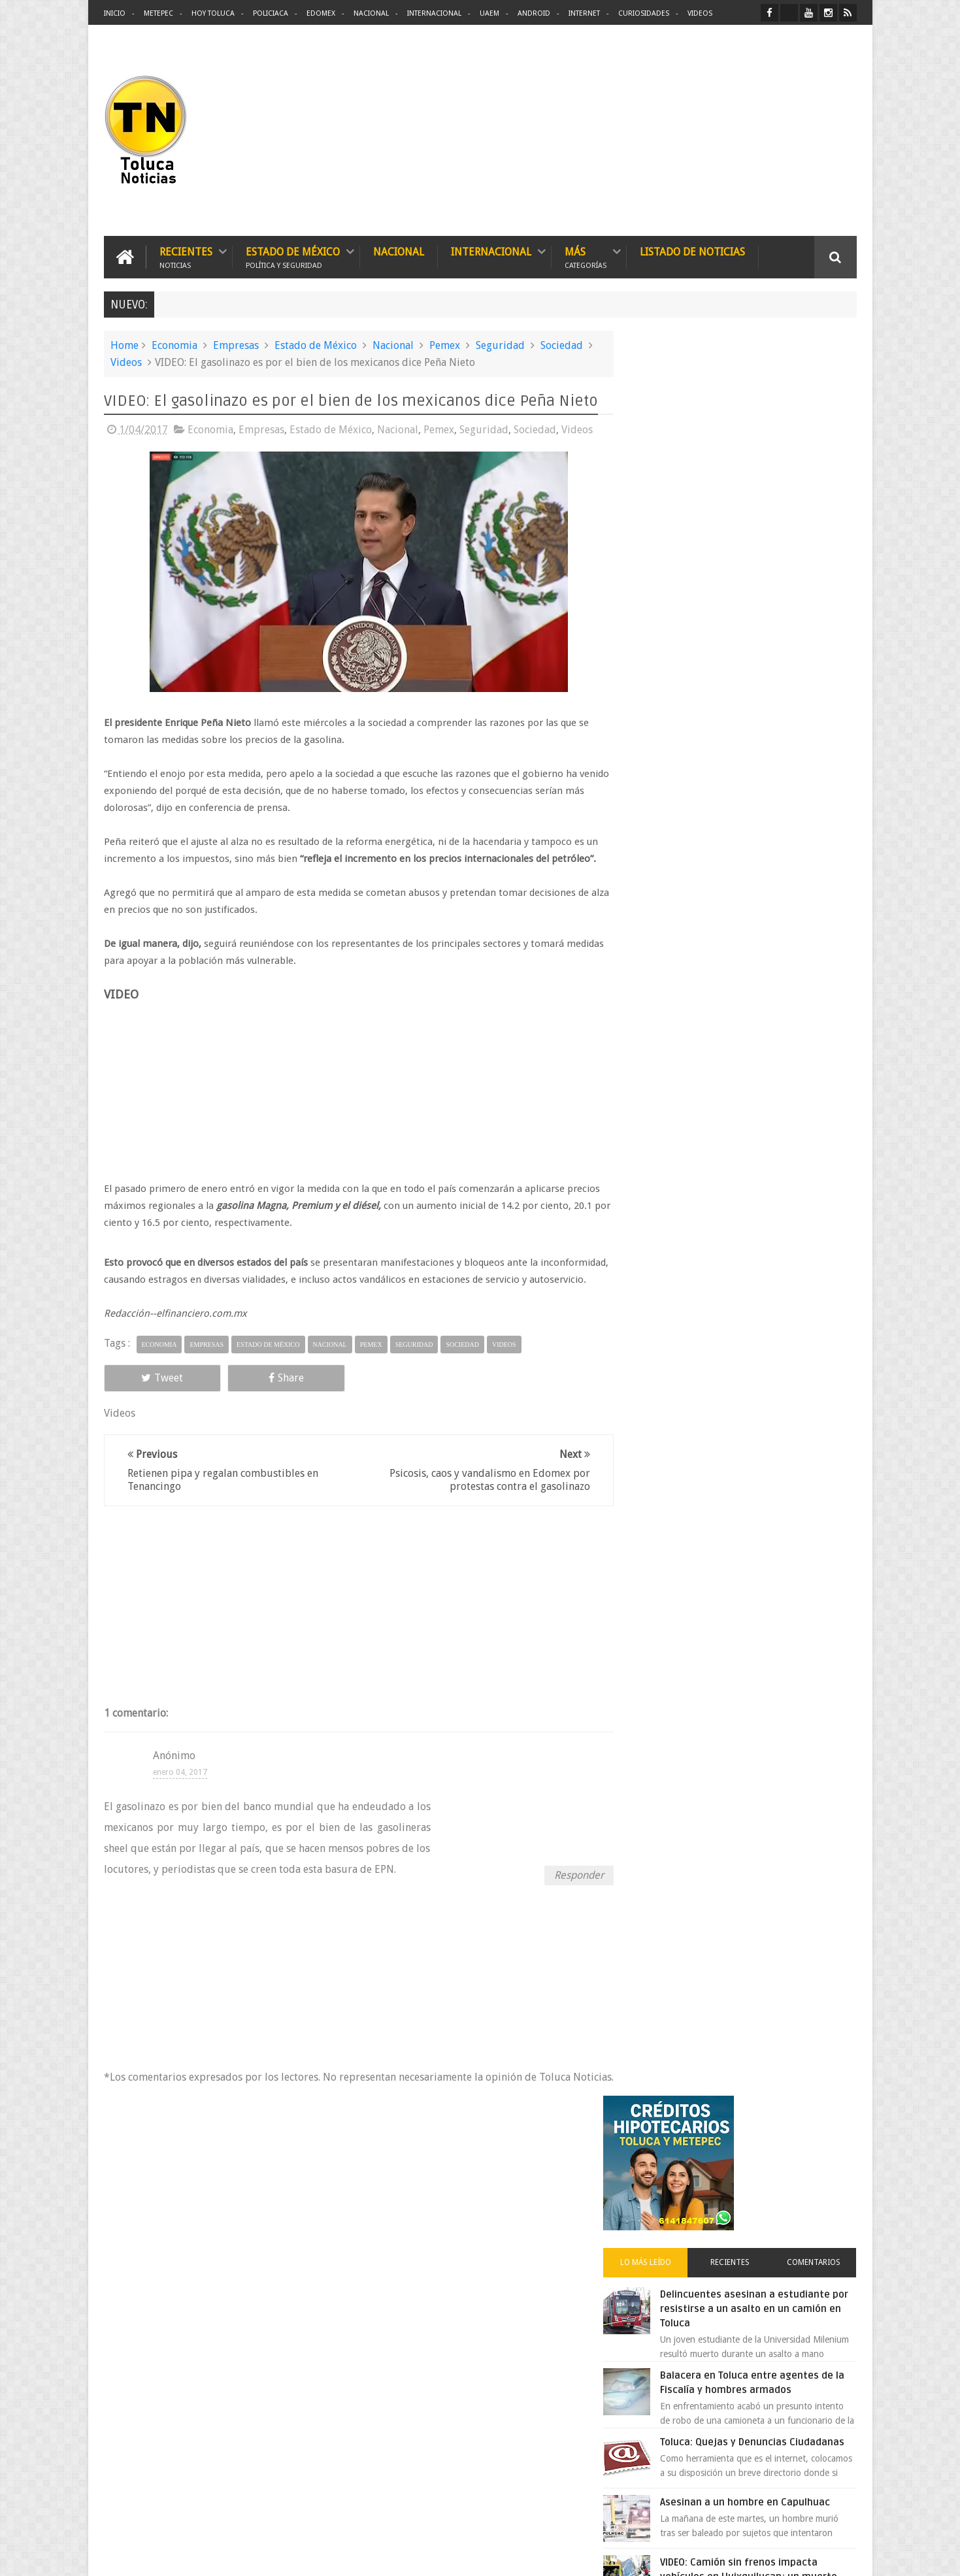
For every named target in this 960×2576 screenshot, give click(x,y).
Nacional (371, 13)
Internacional (434, 13)
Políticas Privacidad (743, 2555)
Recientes (185, 256)
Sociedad (561, 345)
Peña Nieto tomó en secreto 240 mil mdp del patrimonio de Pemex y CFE (770, 1195)
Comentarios (818, 505)
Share (251, 1394)
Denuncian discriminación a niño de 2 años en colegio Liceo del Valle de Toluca (501, 2241)
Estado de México (293, 256)
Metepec (158, 13)
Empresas (236, 345)
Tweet (151, 1394)
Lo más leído (667, 505)
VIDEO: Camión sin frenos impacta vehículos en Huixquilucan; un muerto (765, 833)
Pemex (444, 345)
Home (124, 345)
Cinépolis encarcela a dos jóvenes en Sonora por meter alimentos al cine (766, 1114)
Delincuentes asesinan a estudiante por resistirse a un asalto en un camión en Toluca (758, 552)
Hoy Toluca (213, 13)
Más (585, 256)
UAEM (489, 13)
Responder (566, 1891)
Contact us (823, 2159)
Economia (174, 345)
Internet (584, 13)
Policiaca (270, 13)
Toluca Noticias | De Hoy (270, 2555)
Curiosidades (643, 13)
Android (534, 13)
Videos (699, 13)
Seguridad (500, 345)
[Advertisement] (747, 130)
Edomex (320, 13)
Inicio (114, 13)
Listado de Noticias (692, 251)
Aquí (845, 2555)
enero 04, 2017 (180, 1788)
